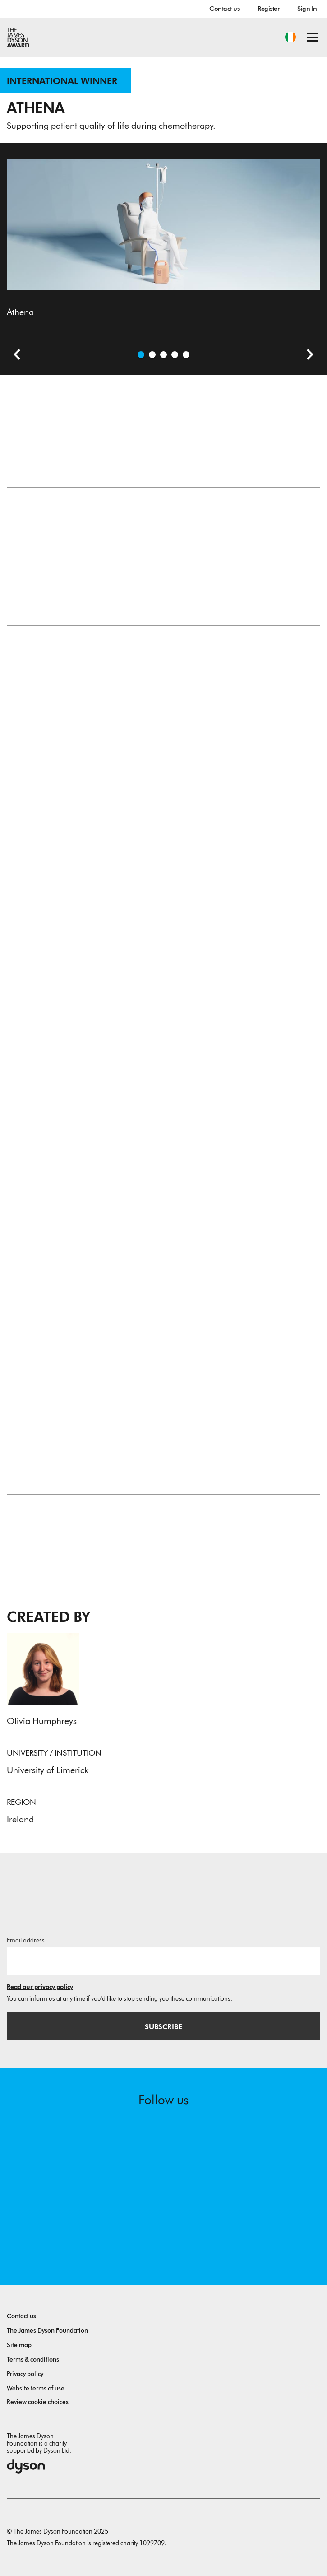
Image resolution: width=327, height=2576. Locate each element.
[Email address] (163, 1961)
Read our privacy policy (40, 1987)
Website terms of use (35, 2388)
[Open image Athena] (141, 354)
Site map (19, 2345)
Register (268, 9)
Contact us (224, 9)
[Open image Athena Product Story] (174, 354)
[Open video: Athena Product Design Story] (152, 354)
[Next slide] (306, 356)
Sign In (307, 9)
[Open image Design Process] (186, 354)
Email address (26, 1940)
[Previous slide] (13, 356)
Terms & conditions (33, 2359)
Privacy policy (25, 2374)
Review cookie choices (38, 2402)
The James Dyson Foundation (47, 2330)
